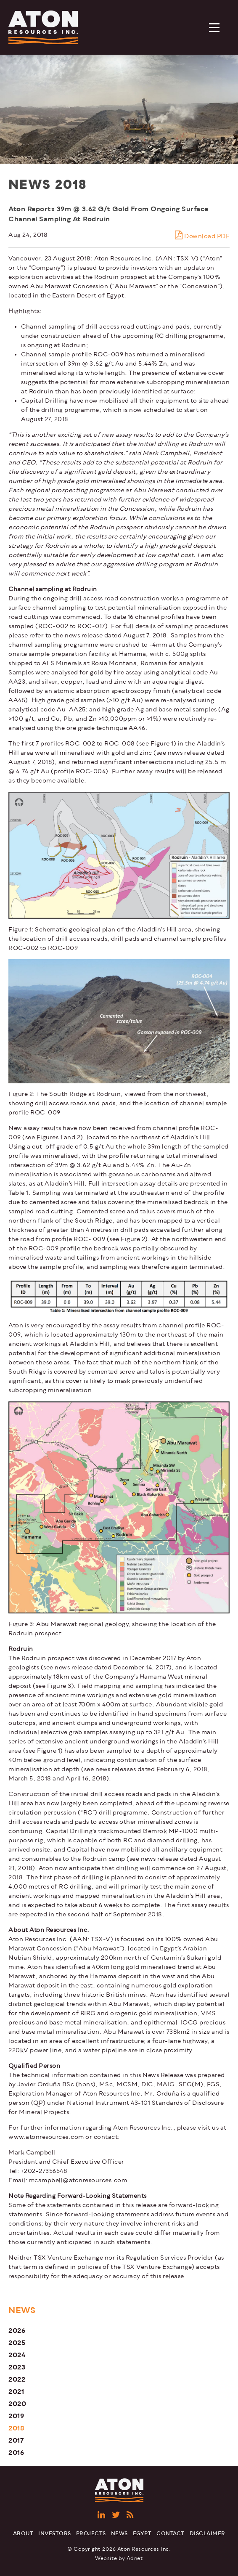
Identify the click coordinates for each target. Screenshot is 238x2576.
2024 (17, 2354)
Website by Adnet (119, 2558)
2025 (16, 2342)
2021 (16, 2391)
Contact (170, 2533)
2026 (16, 2330)
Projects (91, 2533)
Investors (54, 2533)
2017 (16, 2440)
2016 (16, 2452)
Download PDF (202, 235)
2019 (16, 2415)
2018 (16, 2428)
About (23, 2533)
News (119, 2533)
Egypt (142, 2533)
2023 (16, 2367)
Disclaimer (207, 2533)
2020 (17, 2403)
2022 (16, 2379)
